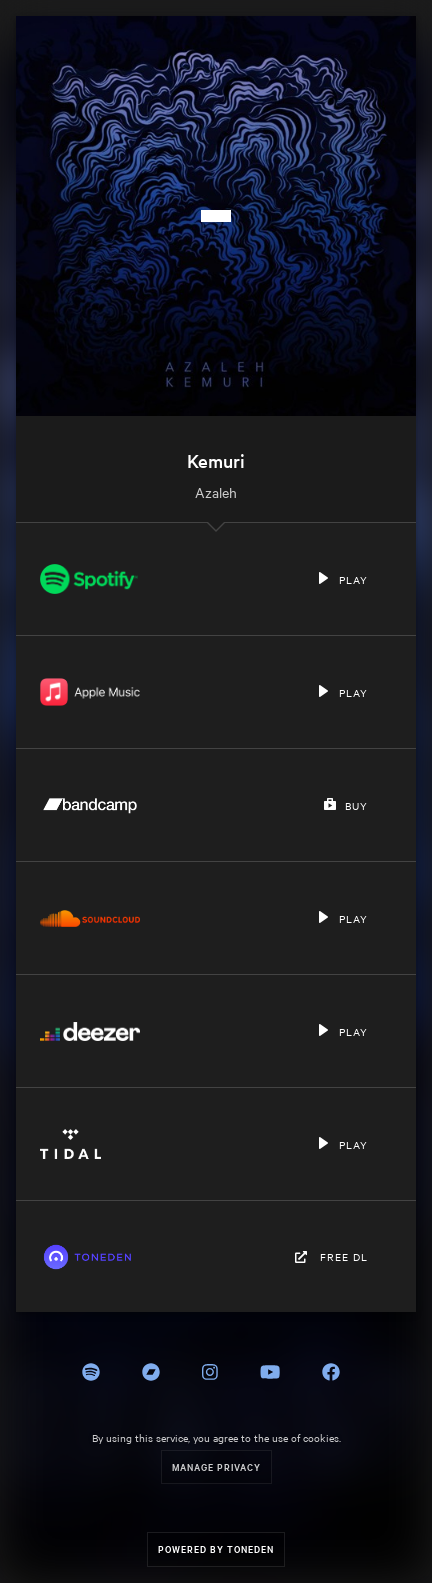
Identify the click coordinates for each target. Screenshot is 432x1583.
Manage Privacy (216, 1466)
